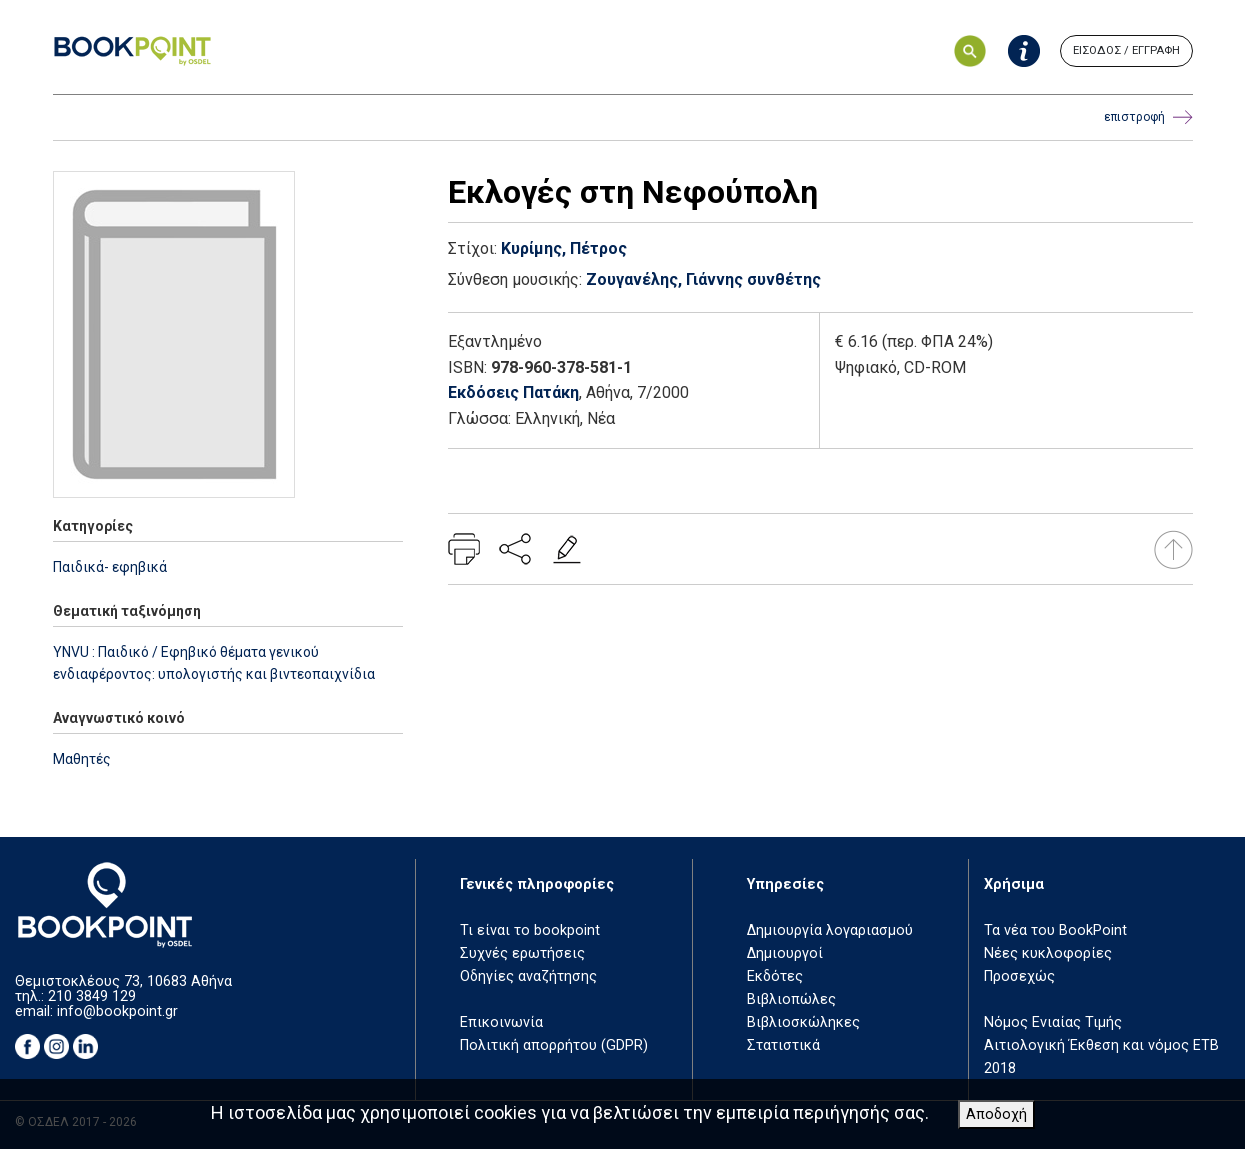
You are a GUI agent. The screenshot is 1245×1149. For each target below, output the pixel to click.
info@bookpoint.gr (117, 1011)
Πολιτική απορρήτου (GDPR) (554, 1045)
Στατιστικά (783, 1045)
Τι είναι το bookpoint (530, 930)
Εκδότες (775, 976)
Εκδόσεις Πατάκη (513, 392)
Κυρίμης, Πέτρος (564, 248)
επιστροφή (1148, 117)
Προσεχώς (1019, 976)
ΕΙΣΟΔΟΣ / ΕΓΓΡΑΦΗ (1126, 50)
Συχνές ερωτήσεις (522, 953)
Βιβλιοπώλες (791, 999)
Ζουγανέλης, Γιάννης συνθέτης (703, 279)
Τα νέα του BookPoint (1055, 930)
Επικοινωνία (501, 1022)
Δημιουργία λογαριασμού (830, 930)
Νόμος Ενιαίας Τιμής (1053, 1022)
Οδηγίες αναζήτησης (528, 976)
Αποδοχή (996, 1114)
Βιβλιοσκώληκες (803, 1022)
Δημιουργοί (785, 953)
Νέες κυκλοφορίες (1048, 953)
